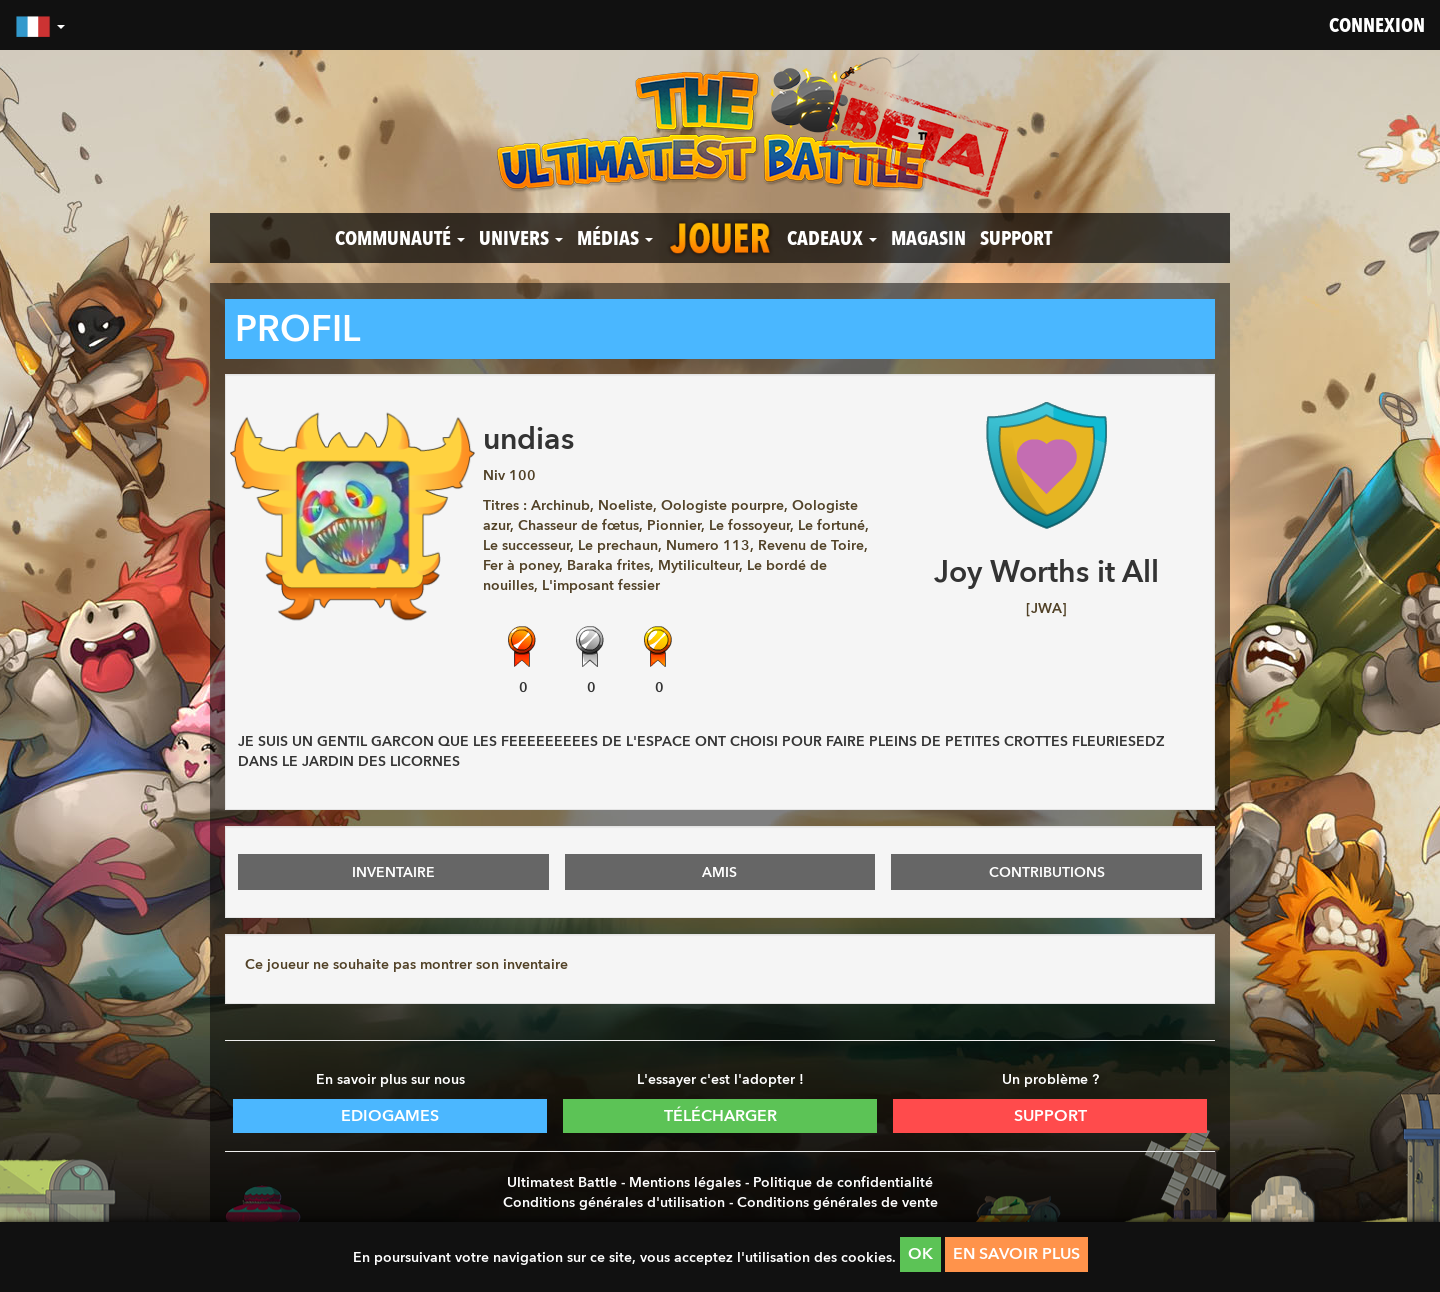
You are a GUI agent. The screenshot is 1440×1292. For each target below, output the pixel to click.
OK (920, 1253)
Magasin (928, 238)
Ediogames (390, 1115)
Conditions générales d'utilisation (614, 1202)
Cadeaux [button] (832, 238)
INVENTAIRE (393, 872)
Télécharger (720, 1115)
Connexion (1377, 25)
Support (1016, 238)
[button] (40, 25)
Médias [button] (615, 238)
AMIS (719, 872)
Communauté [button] (400, 238)
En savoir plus (1016, 1253)
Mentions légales (685, 1182)
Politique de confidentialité (843, 1182)
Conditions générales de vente (837, 1202)
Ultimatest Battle (562, 1182)
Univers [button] (521, 238)
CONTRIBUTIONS (1047, 872)
